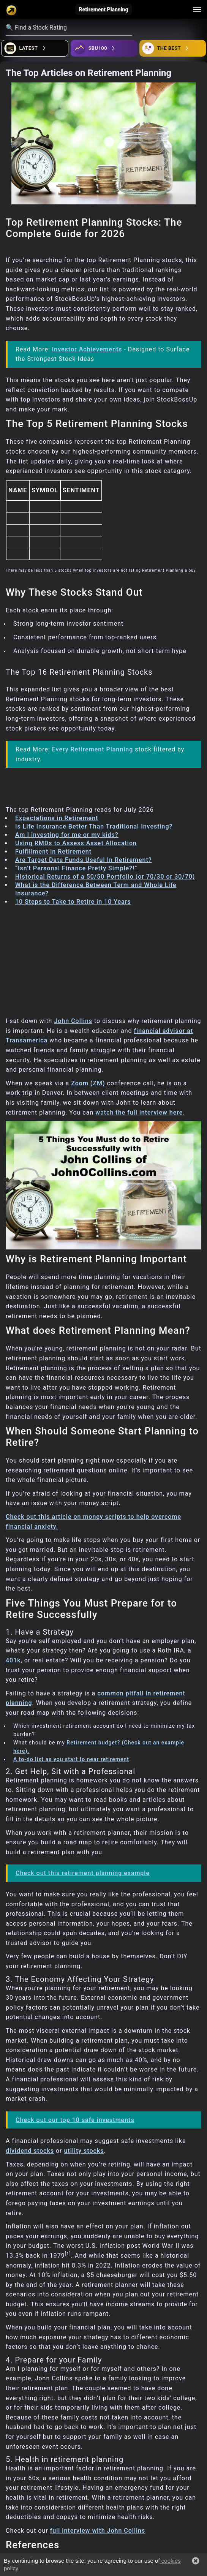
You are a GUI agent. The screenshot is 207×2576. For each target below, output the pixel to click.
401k (13, 1660)
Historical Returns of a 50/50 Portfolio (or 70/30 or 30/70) (105, 876)
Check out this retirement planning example (83, 1873)
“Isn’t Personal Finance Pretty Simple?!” (76, 868)
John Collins (73, 1021)
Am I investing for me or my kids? (67, 834)
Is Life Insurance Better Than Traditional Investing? (93, 826)
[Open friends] (172, 48)
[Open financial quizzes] (34, 48)
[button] (195, 2560)
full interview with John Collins (97, 2530)
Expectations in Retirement (56, 818)
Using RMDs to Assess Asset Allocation (76, 843)
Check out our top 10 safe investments (75, 2120)
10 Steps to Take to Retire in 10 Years (73, 901)
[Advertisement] (103, 963)
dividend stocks (30, 2150)
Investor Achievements (87, 349)
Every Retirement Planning (92, 749)
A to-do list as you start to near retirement (71, 1759)
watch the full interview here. (140, 1112)
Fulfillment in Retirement (53, 851)
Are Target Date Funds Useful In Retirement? (83, 859)
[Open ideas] (104, 48)
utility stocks (84, 2150)
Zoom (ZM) (88, 1083)
